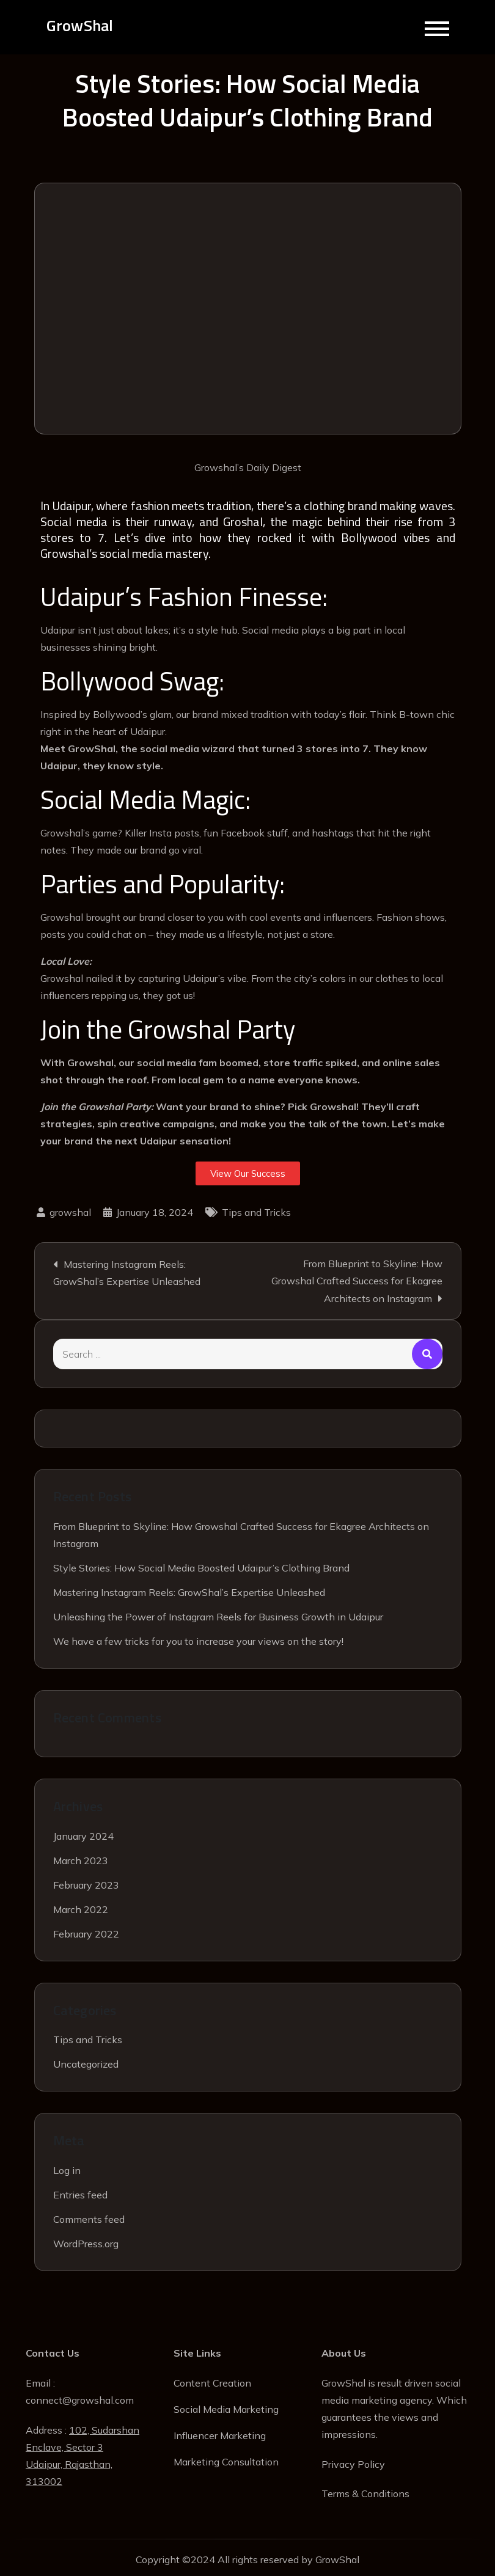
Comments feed (89, 2220)
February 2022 (86, 1934)
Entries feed (80, 2195)
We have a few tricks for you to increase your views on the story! (198, 1641)
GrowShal (80, 26)
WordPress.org (86, 2244)
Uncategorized (86, 2064)
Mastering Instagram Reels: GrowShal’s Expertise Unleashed (126, 1273)
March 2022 (80, 1909)
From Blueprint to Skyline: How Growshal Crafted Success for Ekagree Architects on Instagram (356, 1281)
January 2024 (83, 1836)
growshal (70, 1213)
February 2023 (86, 1885)
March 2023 (80, 1860)
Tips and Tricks (256, 1213)
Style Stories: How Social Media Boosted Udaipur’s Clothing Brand (201, 1568)
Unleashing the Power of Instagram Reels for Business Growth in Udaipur (218, 1617)
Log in (67, 2171)
